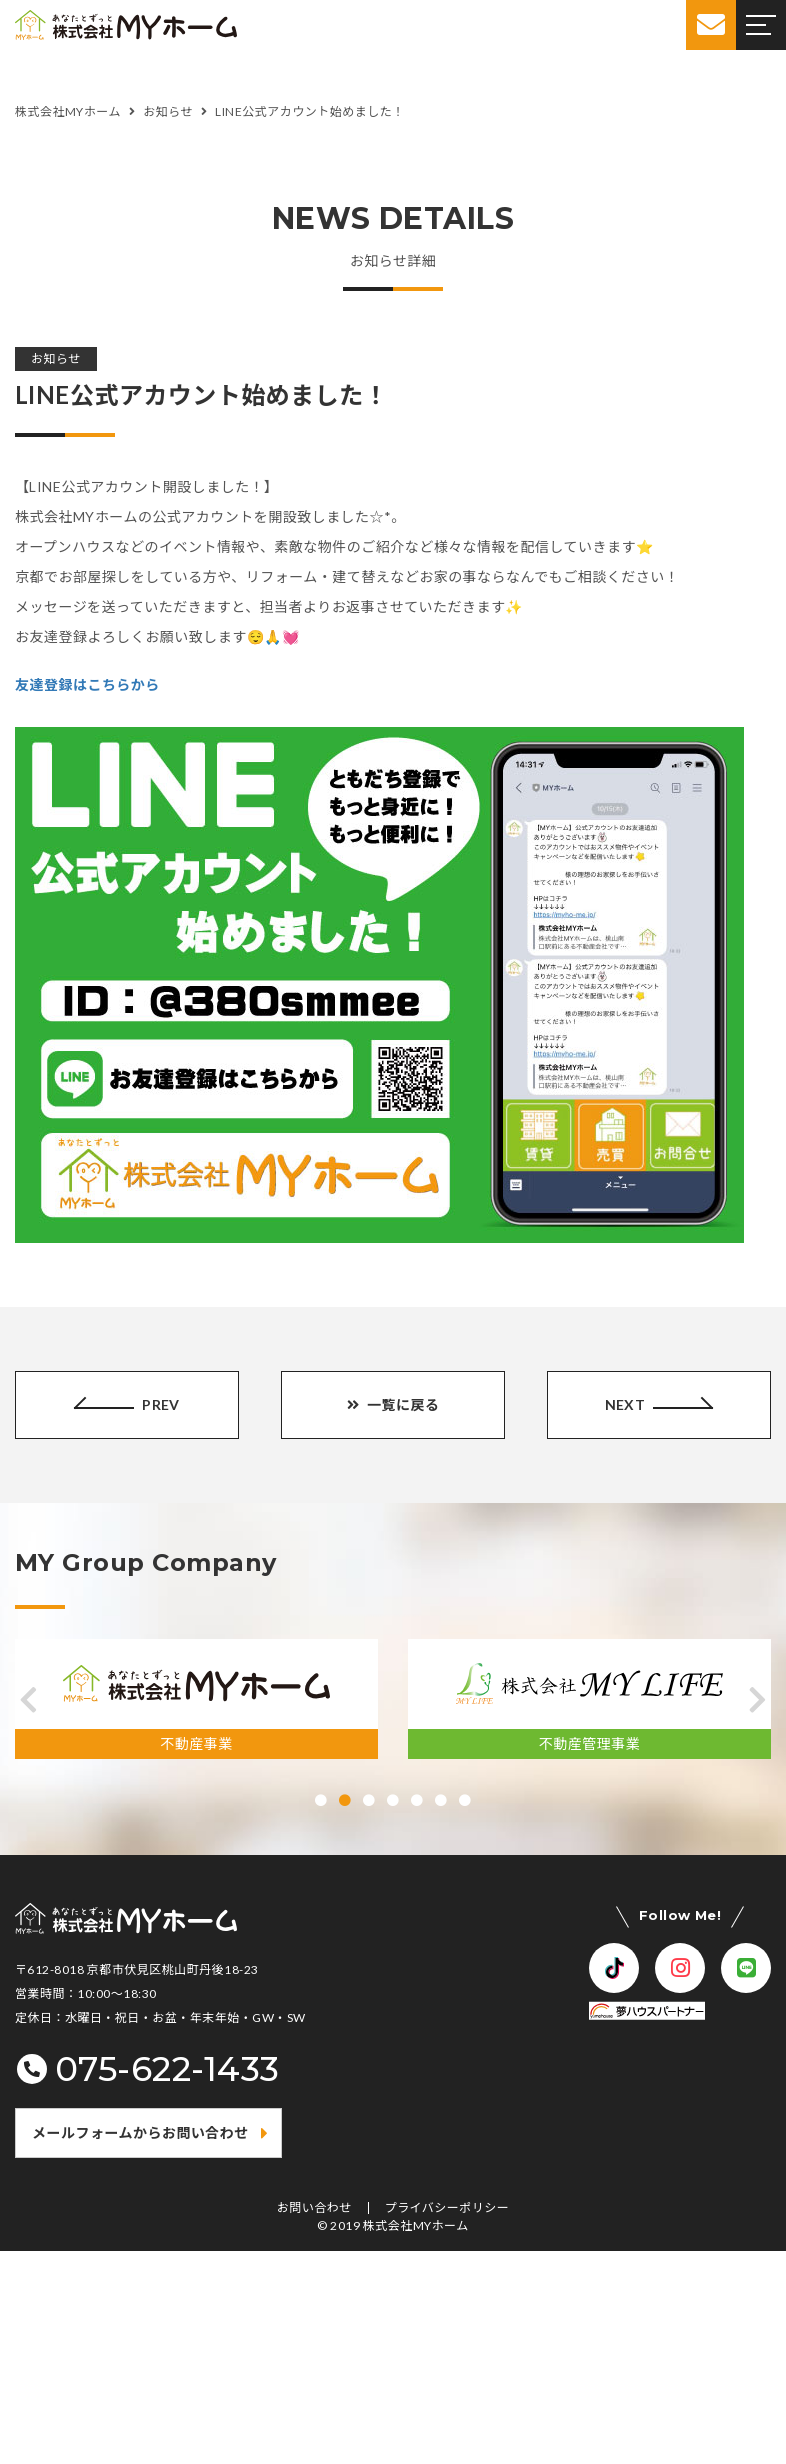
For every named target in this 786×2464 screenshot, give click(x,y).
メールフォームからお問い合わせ (140, 2132)
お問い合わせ (314, 2208)
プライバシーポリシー (447, 2208)
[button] (28, 1700)
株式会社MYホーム (416, 2225)
